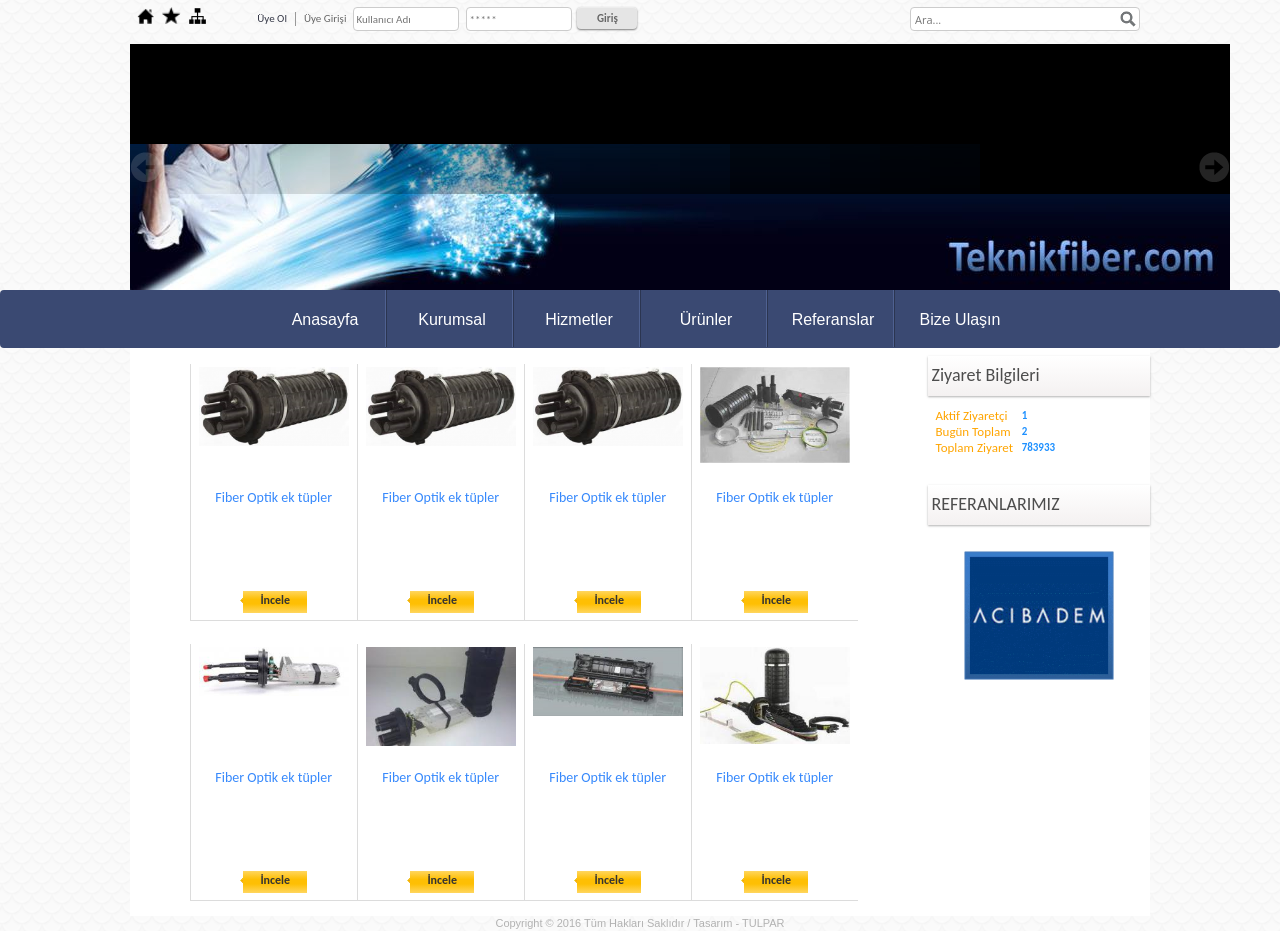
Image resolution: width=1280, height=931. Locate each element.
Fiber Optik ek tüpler (273, 497)
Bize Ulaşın (960, 319)
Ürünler (706, 319)
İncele (275, 600)
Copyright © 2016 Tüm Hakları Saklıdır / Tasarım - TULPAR (639, 923)
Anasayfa (325, 319)
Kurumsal (452, 319)
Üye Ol (272, 18)
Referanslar (833, 319)
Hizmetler (579, 319)
